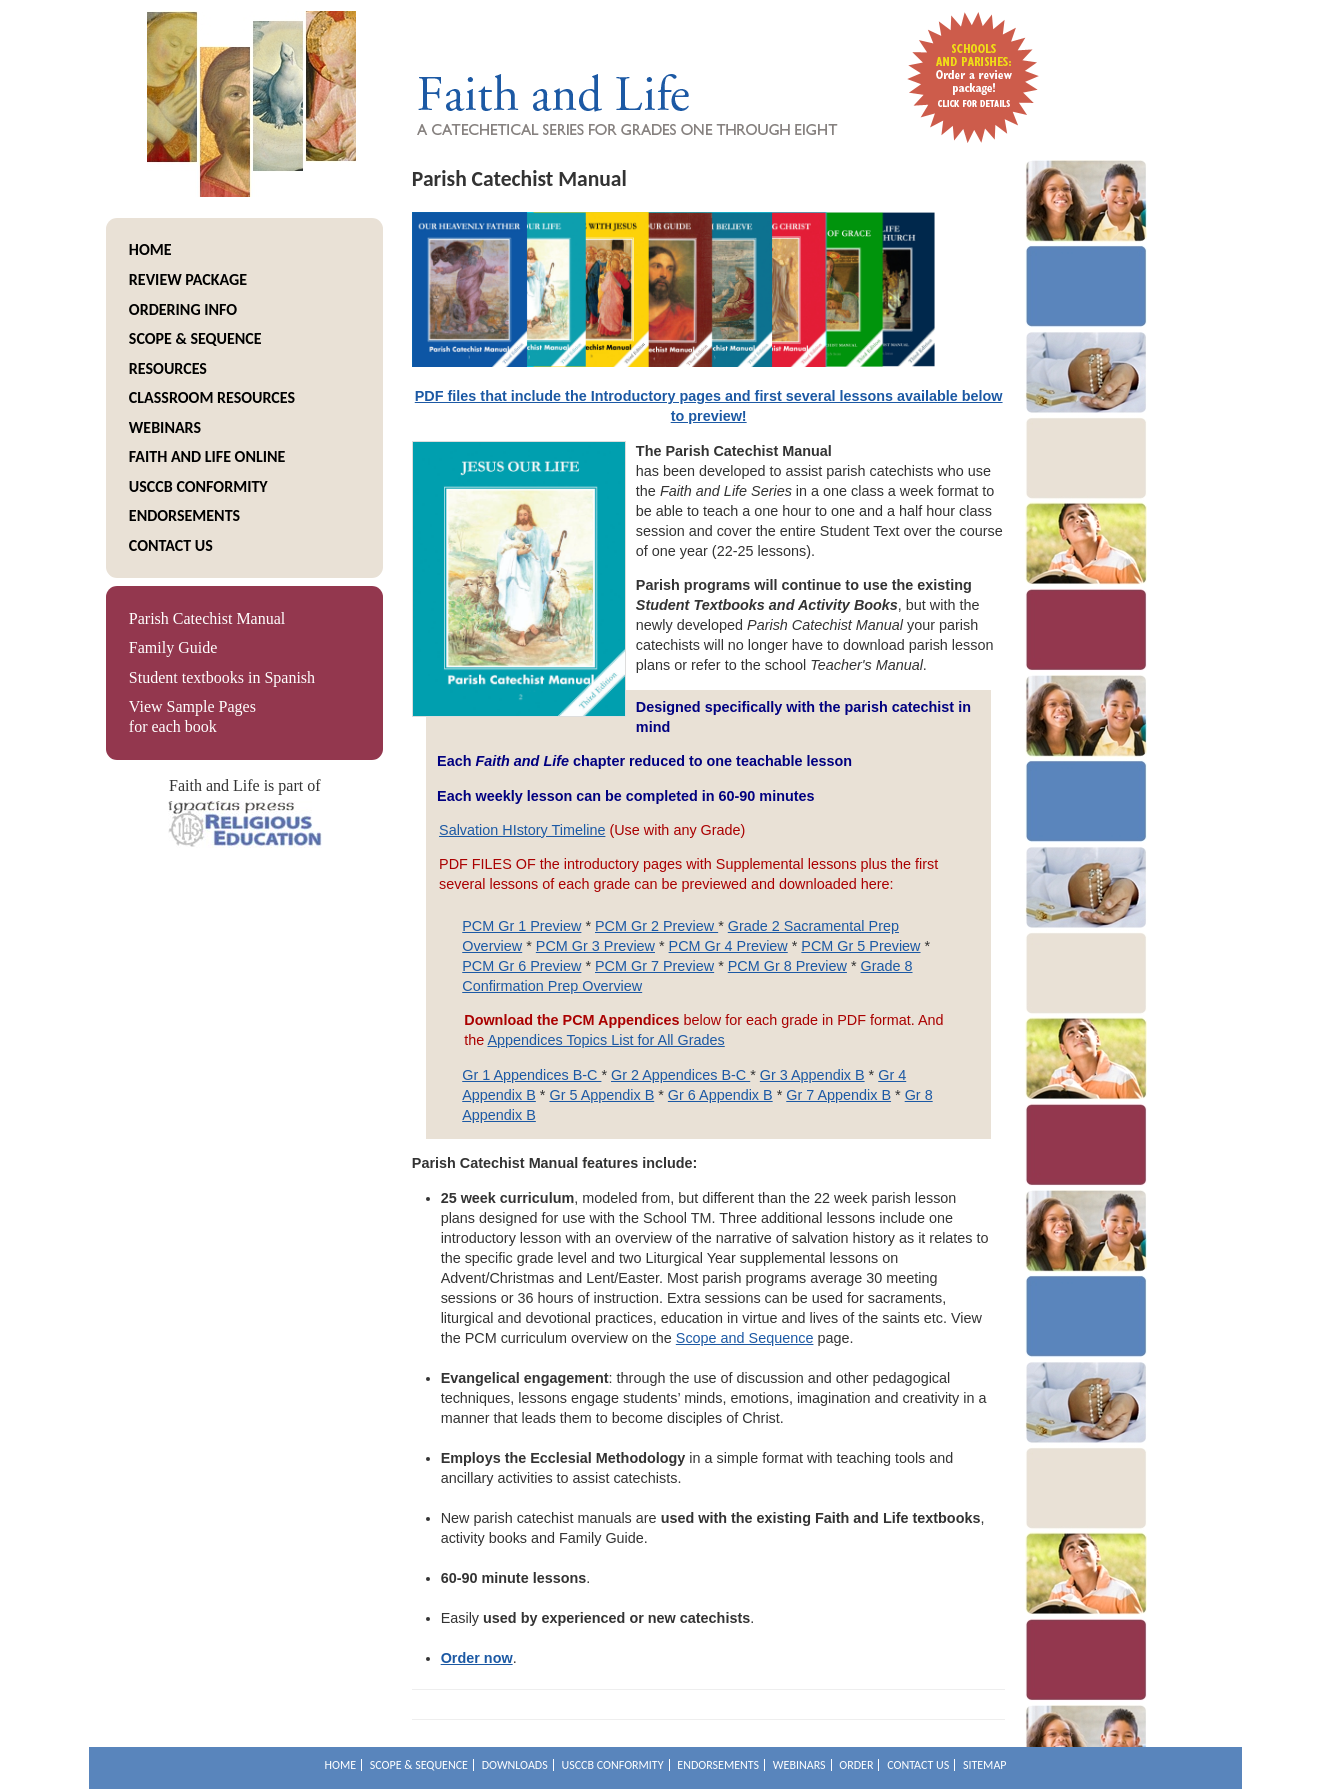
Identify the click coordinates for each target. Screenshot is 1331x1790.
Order (856, 1765)
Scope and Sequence (745, 1338)
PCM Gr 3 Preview (595, 946)
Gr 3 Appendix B (812, 1075)
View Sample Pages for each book (192, 716)
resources (168, 368)
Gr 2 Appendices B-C (680, 1075)
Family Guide (173, 647)
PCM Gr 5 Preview (860, 946)
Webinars (165, 427)
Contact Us (171, 545)
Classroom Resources (212, 397)
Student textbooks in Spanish (222, 677)
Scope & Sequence (195, 338)
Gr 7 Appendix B (838, 1095)
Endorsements (184, 515)
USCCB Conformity (198, 486)
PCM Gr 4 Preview (728, 946)
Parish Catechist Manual (207, 618)
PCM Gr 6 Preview (521, 966)
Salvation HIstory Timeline (522, 830)
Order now (477, 1658)
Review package (188, 279)
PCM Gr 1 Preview (521, 926)
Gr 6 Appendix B (720, 1095)
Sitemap (985, 1765)
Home (150, 249)
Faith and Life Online (207, 456)
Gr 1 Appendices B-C (531, 1075)
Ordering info (183, 309)
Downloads (515, 1765)
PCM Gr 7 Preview (654, 966)
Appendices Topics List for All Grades (605, 1040)
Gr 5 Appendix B (601, 1095)
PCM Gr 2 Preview (656, 926)
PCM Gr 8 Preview (787, 966)
